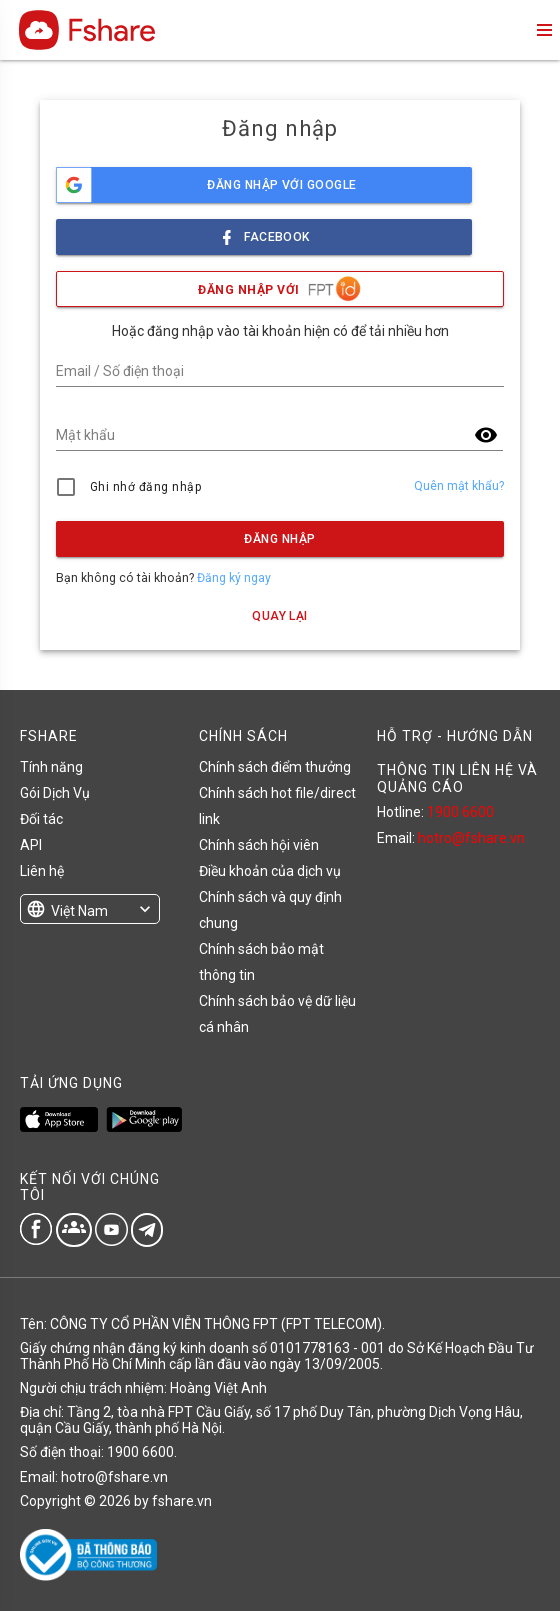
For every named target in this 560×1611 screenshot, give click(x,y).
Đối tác (41, 819)
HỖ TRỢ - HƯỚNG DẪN (455, 736)
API (31, 845)
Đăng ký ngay (234, 578)
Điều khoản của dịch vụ (270, 871)
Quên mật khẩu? (459, 486)
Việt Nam (79, 911)
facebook (264, 231)
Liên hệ (42, 871)
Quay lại (280, 616)
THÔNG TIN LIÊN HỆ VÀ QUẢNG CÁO (457, 778)
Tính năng (51, 767)
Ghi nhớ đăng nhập (145, 487)
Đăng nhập (279, 539)
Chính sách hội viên (259, 845)
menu (543, 30)
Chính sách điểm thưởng (275, 767)
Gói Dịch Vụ (55, 793)
